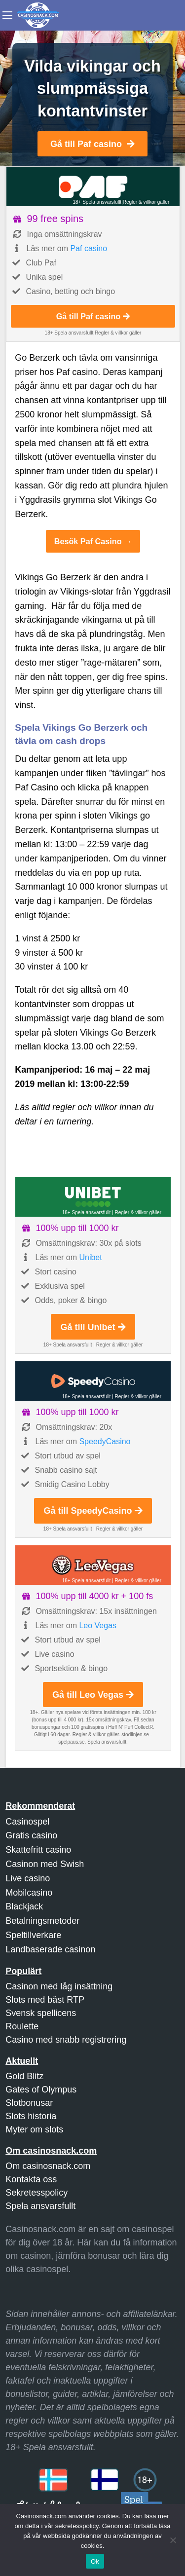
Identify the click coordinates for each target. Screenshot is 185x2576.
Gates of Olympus (40, 2089)
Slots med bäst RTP (44, 2000)
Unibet (90, 1257)
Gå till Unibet (92, 1327)
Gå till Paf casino (92, 144)
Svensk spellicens (40, 2013)
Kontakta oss (31, 2179)
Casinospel (27, 1822)
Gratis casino (31, 1835)
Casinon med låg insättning (58, 1986)
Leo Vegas (97, 1625)
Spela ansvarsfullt (40, 2206)
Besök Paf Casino (88, 541)
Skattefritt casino (38, 1850)
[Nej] (173, 2540)
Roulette (21, 2026)
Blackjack (24, 1906)
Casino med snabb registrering (65, 2040)
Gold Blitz (24, 2076)
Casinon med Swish (44, 1864)
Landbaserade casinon (50, 1949)
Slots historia (30, 2116)
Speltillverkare (33, 1935)
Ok (95, 2561)
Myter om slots (34, 2129)
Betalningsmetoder (42, 1921)
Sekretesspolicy (36, 2193)
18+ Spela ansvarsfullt (97, 202)
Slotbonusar (29, 2103)
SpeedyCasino (104, 1441)
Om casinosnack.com (47, 2166)
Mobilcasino (28, 1893)
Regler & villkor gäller (146, 202)
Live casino (27, 1878)
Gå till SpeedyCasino (92, 1511)
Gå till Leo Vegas (93, 1695)
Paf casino (88, 248)
